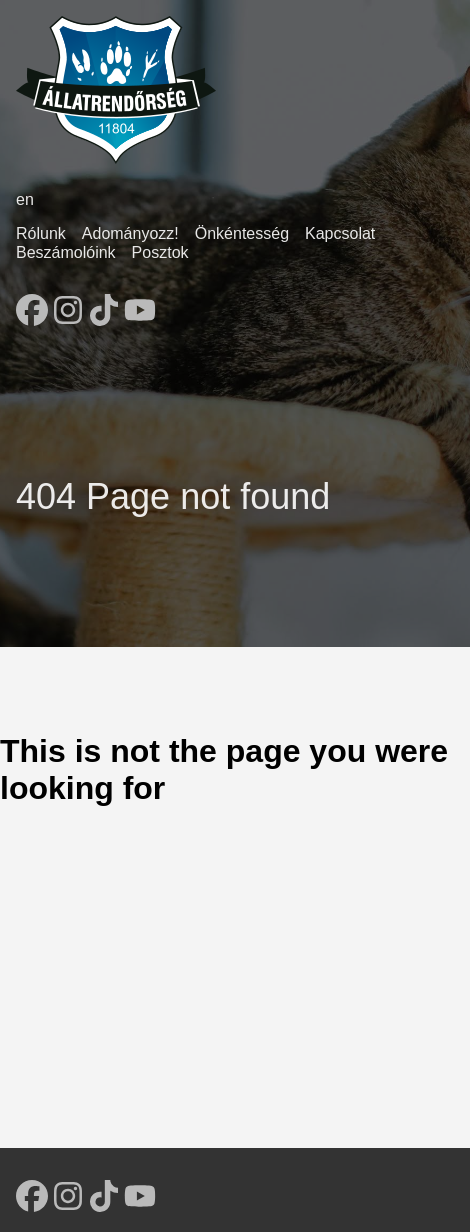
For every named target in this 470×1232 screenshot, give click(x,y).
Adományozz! (130, 233)
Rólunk (41, 233)
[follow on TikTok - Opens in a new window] (104, 304)
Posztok (160, 252)
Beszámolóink (66, 252)
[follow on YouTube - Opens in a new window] (140, 304)
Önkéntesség (242, 233)
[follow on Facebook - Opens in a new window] (32, 304)
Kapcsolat (340, 233)
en (25, 199)
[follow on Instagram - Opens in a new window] (68, 304)
